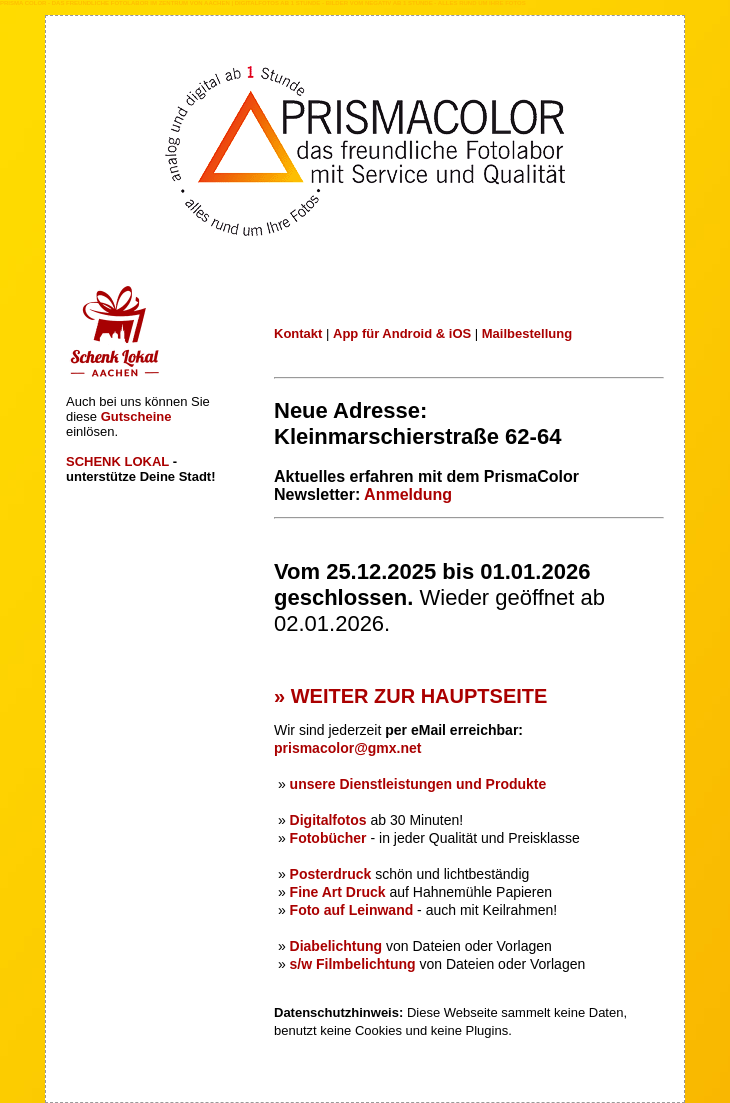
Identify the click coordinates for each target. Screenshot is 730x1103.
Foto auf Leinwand (352, 910)
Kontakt (298, 333)
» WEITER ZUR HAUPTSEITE (410, 696)
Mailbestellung (527, 333)
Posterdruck (333, 874)
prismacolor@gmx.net (347, 748)
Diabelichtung (336, 946)
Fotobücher (328, 838)
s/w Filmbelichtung (353, 964)
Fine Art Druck (340, 892)
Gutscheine (136, 416)
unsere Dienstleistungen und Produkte (418, 784)
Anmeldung (408, 494)
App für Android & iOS (402, 333)
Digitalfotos (328, 820)
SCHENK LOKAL (117, 461)
